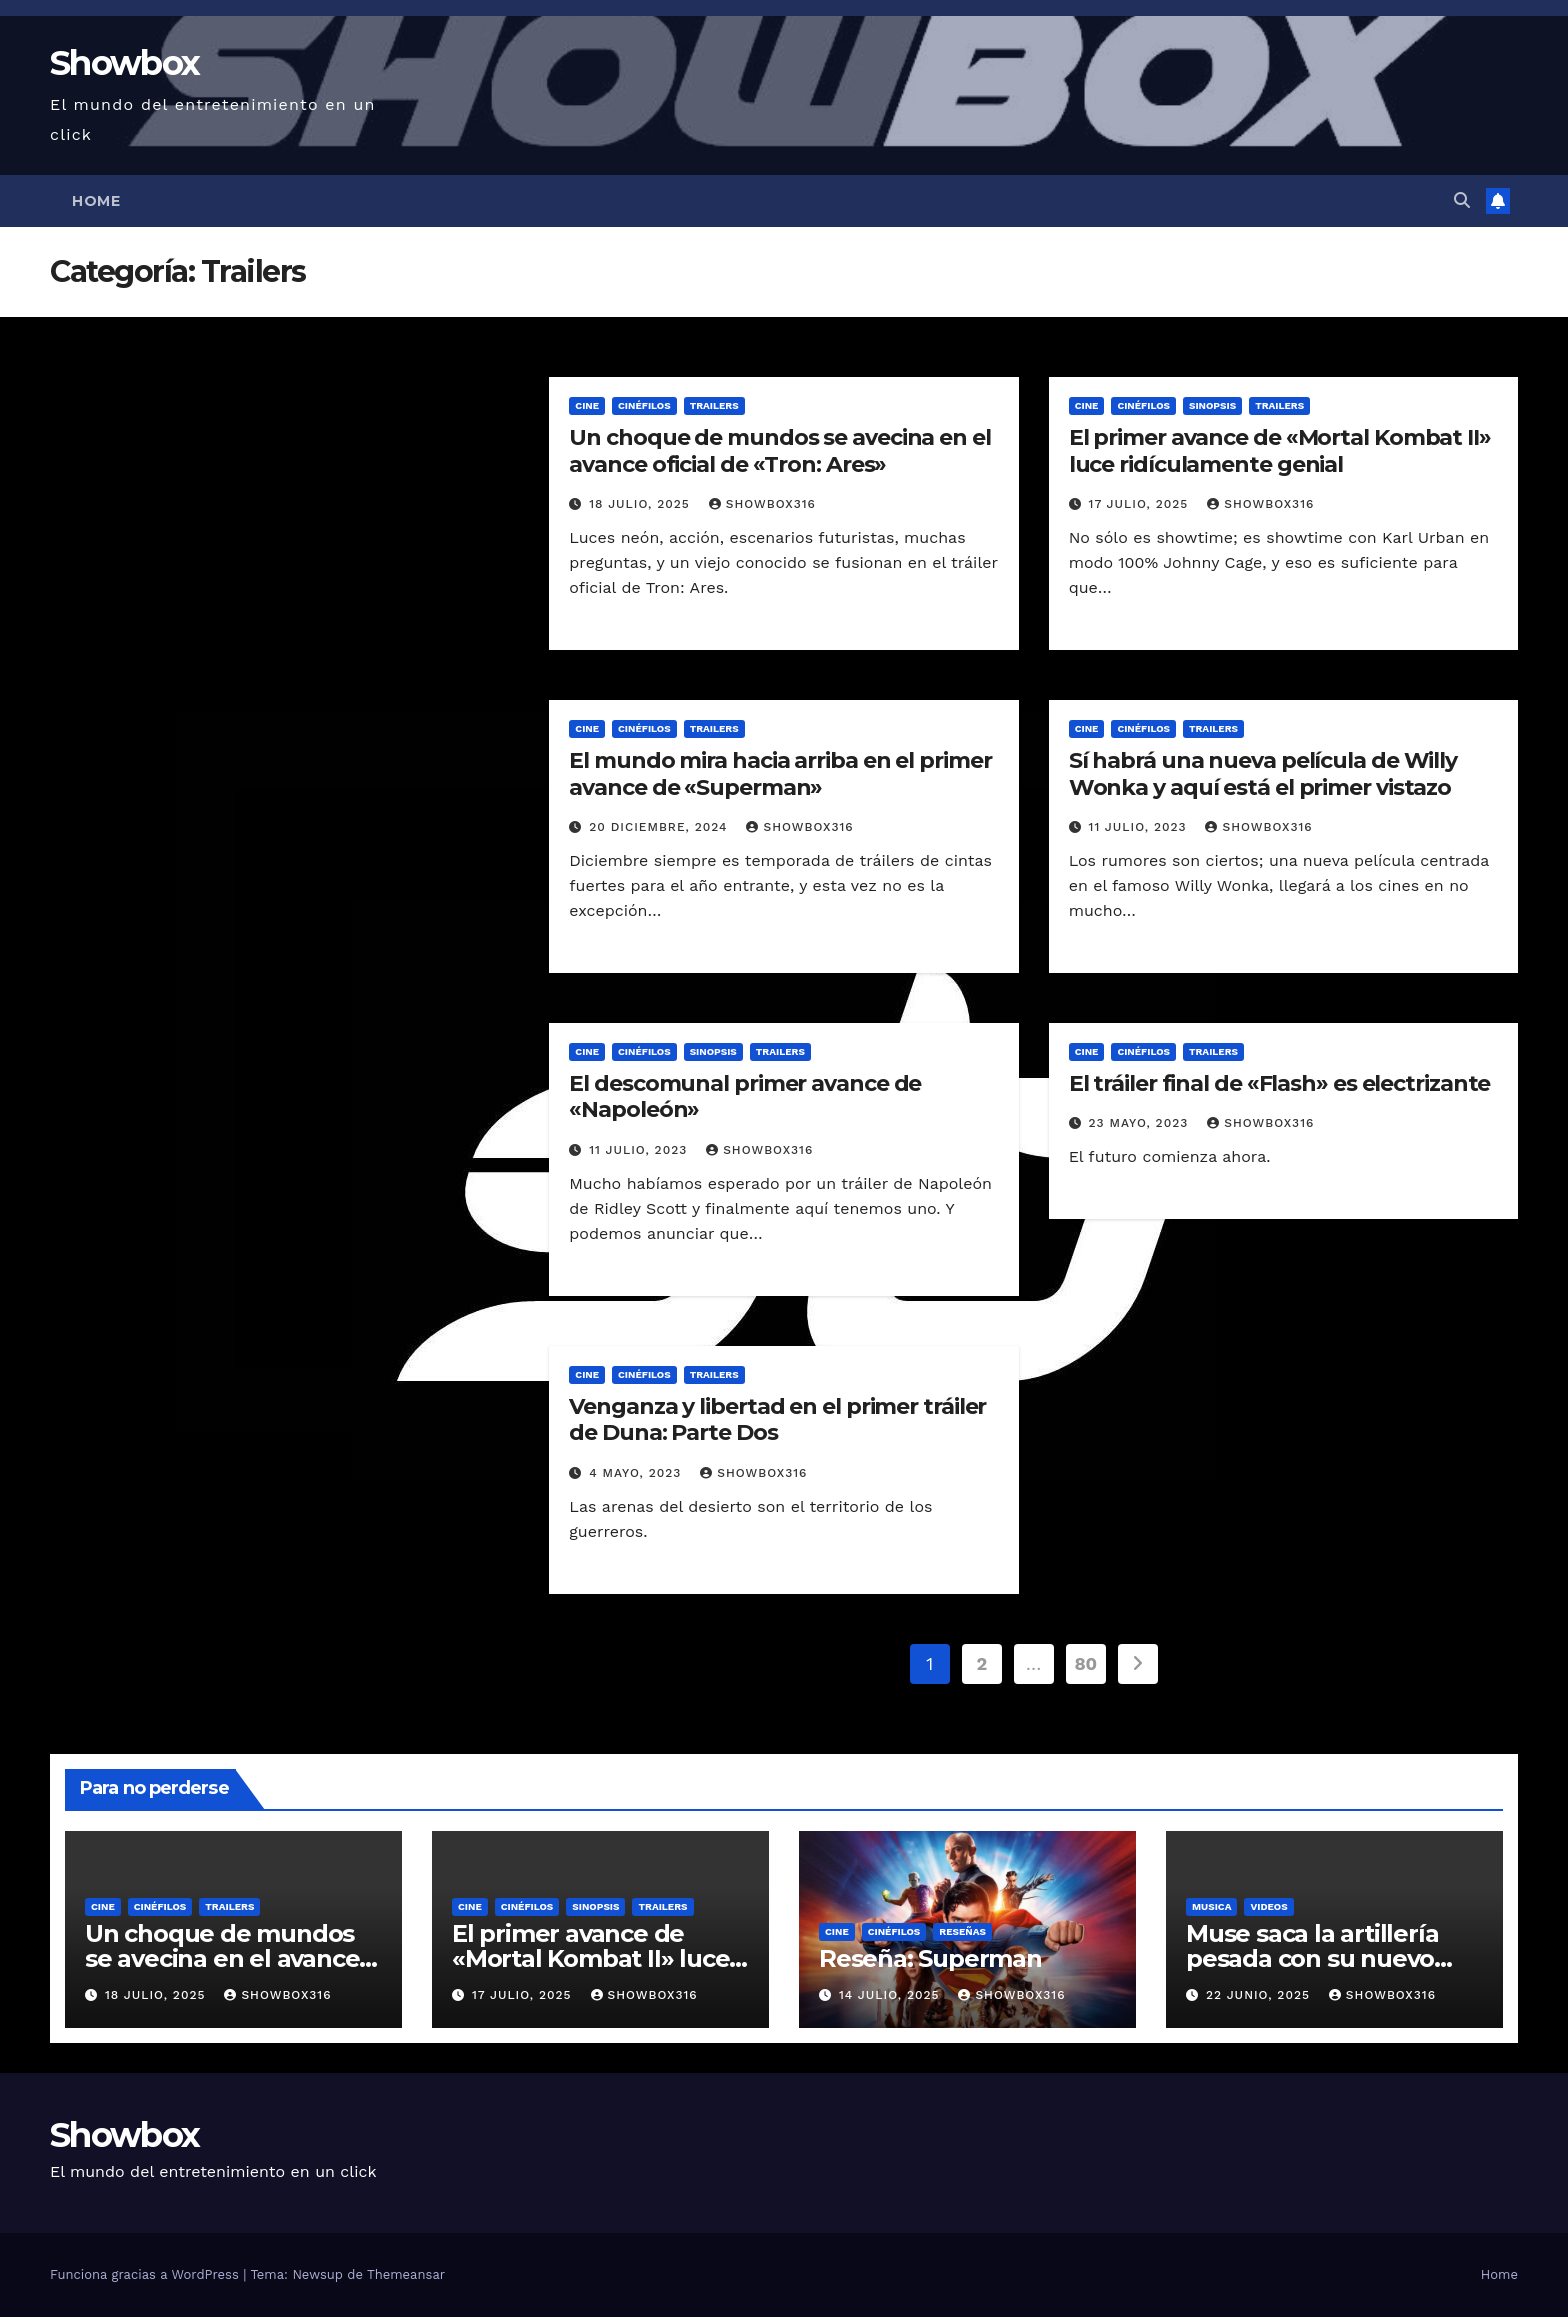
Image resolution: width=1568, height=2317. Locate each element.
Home (96, 201)
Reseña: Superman (930, 1958)
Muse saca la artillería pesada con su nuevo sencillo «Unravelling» (1314, 1958)
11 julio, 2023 (1140, 827)
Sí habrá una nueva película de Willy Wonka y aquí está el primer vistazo (1263, 773)
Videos (1268, 1906)
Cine (587, 405)
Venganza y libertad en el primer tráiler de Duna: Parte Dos (777, 1419)
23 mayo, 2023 (1141, 1123)
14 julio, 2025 (892, 1995)
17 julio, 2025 (1141, 504)
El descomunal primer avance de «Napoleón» (745, 1096)
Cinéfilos (644, 405)
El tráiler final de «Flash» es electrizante (1280, 1083)
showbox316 (762, 504)
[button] (1462, 200)
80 (1086, 1663)
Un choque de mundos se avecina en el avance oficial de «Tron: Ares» (779, 450)
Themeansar (406, 2274)
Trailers (714, 405)
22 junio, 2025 (1260, 1995)
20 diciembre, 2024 (660, 827)
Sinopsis (1212, 405)
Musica (1211, 1906)
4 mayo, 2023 (637, 1473)
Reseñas (962, 1931)
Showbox (124, 63)
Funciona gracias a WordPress (146, 2274)
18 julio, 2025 (641, 504)
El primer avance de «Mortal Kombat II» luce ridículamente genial (1280, 450)
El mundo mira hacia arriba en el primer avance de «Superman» (780, 773)
